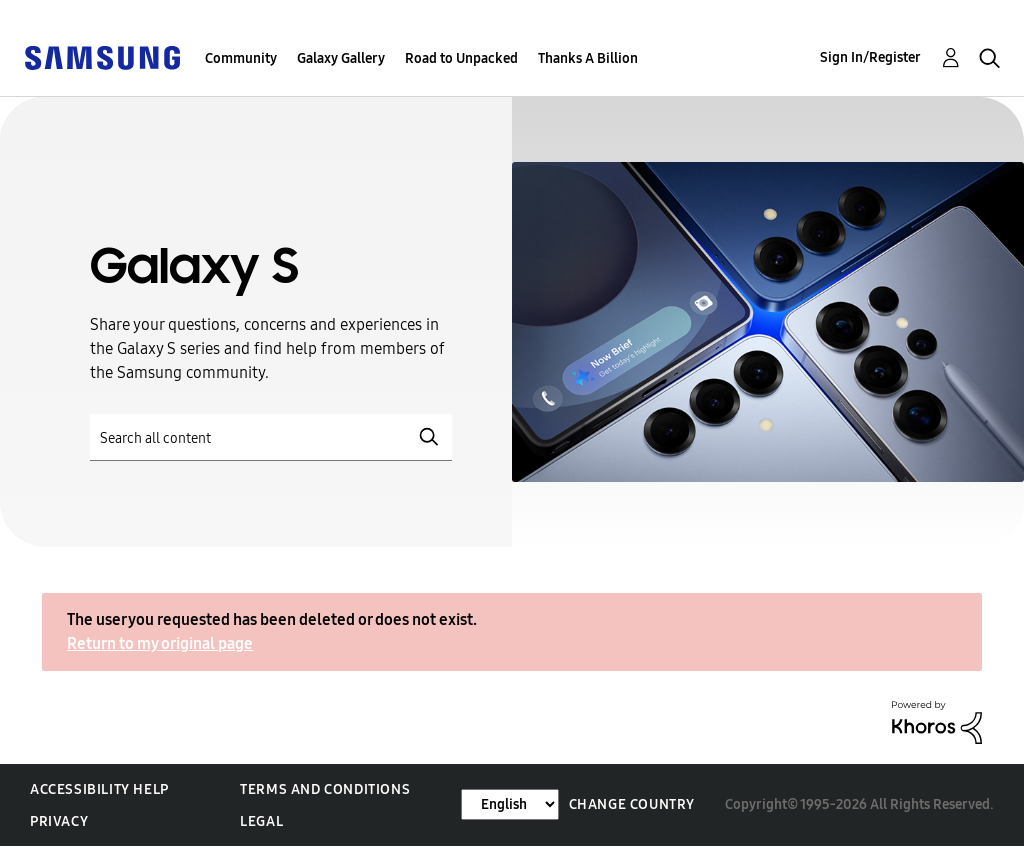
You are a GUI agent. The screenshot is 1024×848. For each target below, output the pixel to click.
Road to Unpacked (461, 58)
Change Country (632, 804)
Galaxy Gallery (341, 58)
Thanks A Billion (588, 58)
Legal (261, 821)
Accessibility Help (99, 789)
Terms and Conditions (325, 789)
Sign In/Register (870, 57)
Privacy (59, 821)
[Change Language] (510, 804)
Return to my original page (160, 643)
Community (241, 58)
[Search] (271, 437)
